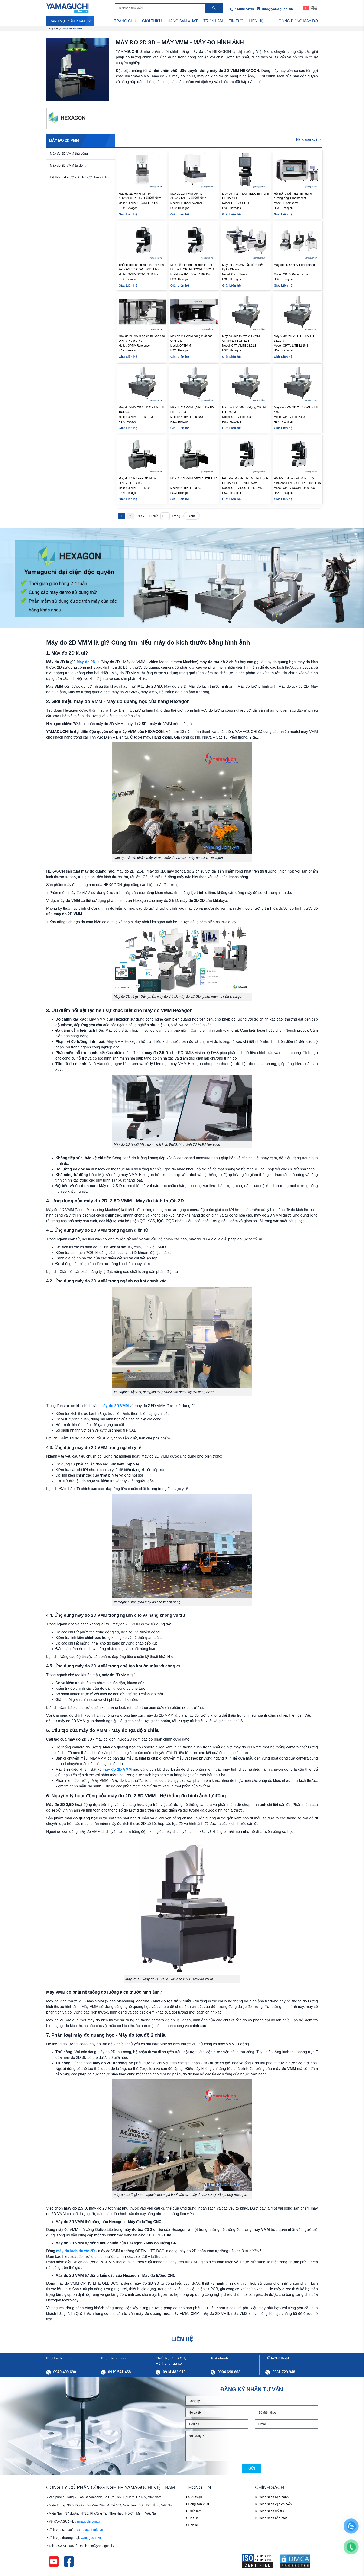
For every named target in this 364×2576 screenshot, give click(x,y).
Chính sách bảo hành (272, 2497)
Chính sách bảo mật (271, 2518)
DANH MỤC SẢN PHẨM (70, 21)
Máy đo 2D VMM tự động (68, 165)
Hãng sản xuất (308, 139)
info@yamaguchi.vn (275, 9)
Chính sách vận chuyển (273, 2504)
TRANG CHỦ (125, 21)
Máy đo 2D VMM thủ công (69, 153)
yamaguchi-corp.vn (88, 2521)
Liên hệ (192, 2525)
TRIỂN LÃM (213, 21)
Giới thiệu (193, 2497)
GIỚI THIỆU (152, 21)
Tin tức (191, 2518)
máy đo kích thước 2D (75, 2251)
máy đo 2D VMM (117, 1769)
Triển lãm (193, 2511)
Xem (191, 516)
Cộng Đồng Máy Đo (298, 21)
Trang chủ (52, 28)
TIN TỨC (236, 21)
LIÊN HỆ (256, 21)
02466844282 (242, 9)
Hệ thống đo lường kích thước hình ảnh (78, 177)
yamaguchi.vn (91, 2538)
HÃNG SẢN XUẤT (183, 21)
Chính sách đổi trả (269, 2511)
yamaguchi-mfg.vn (89, 2529)
